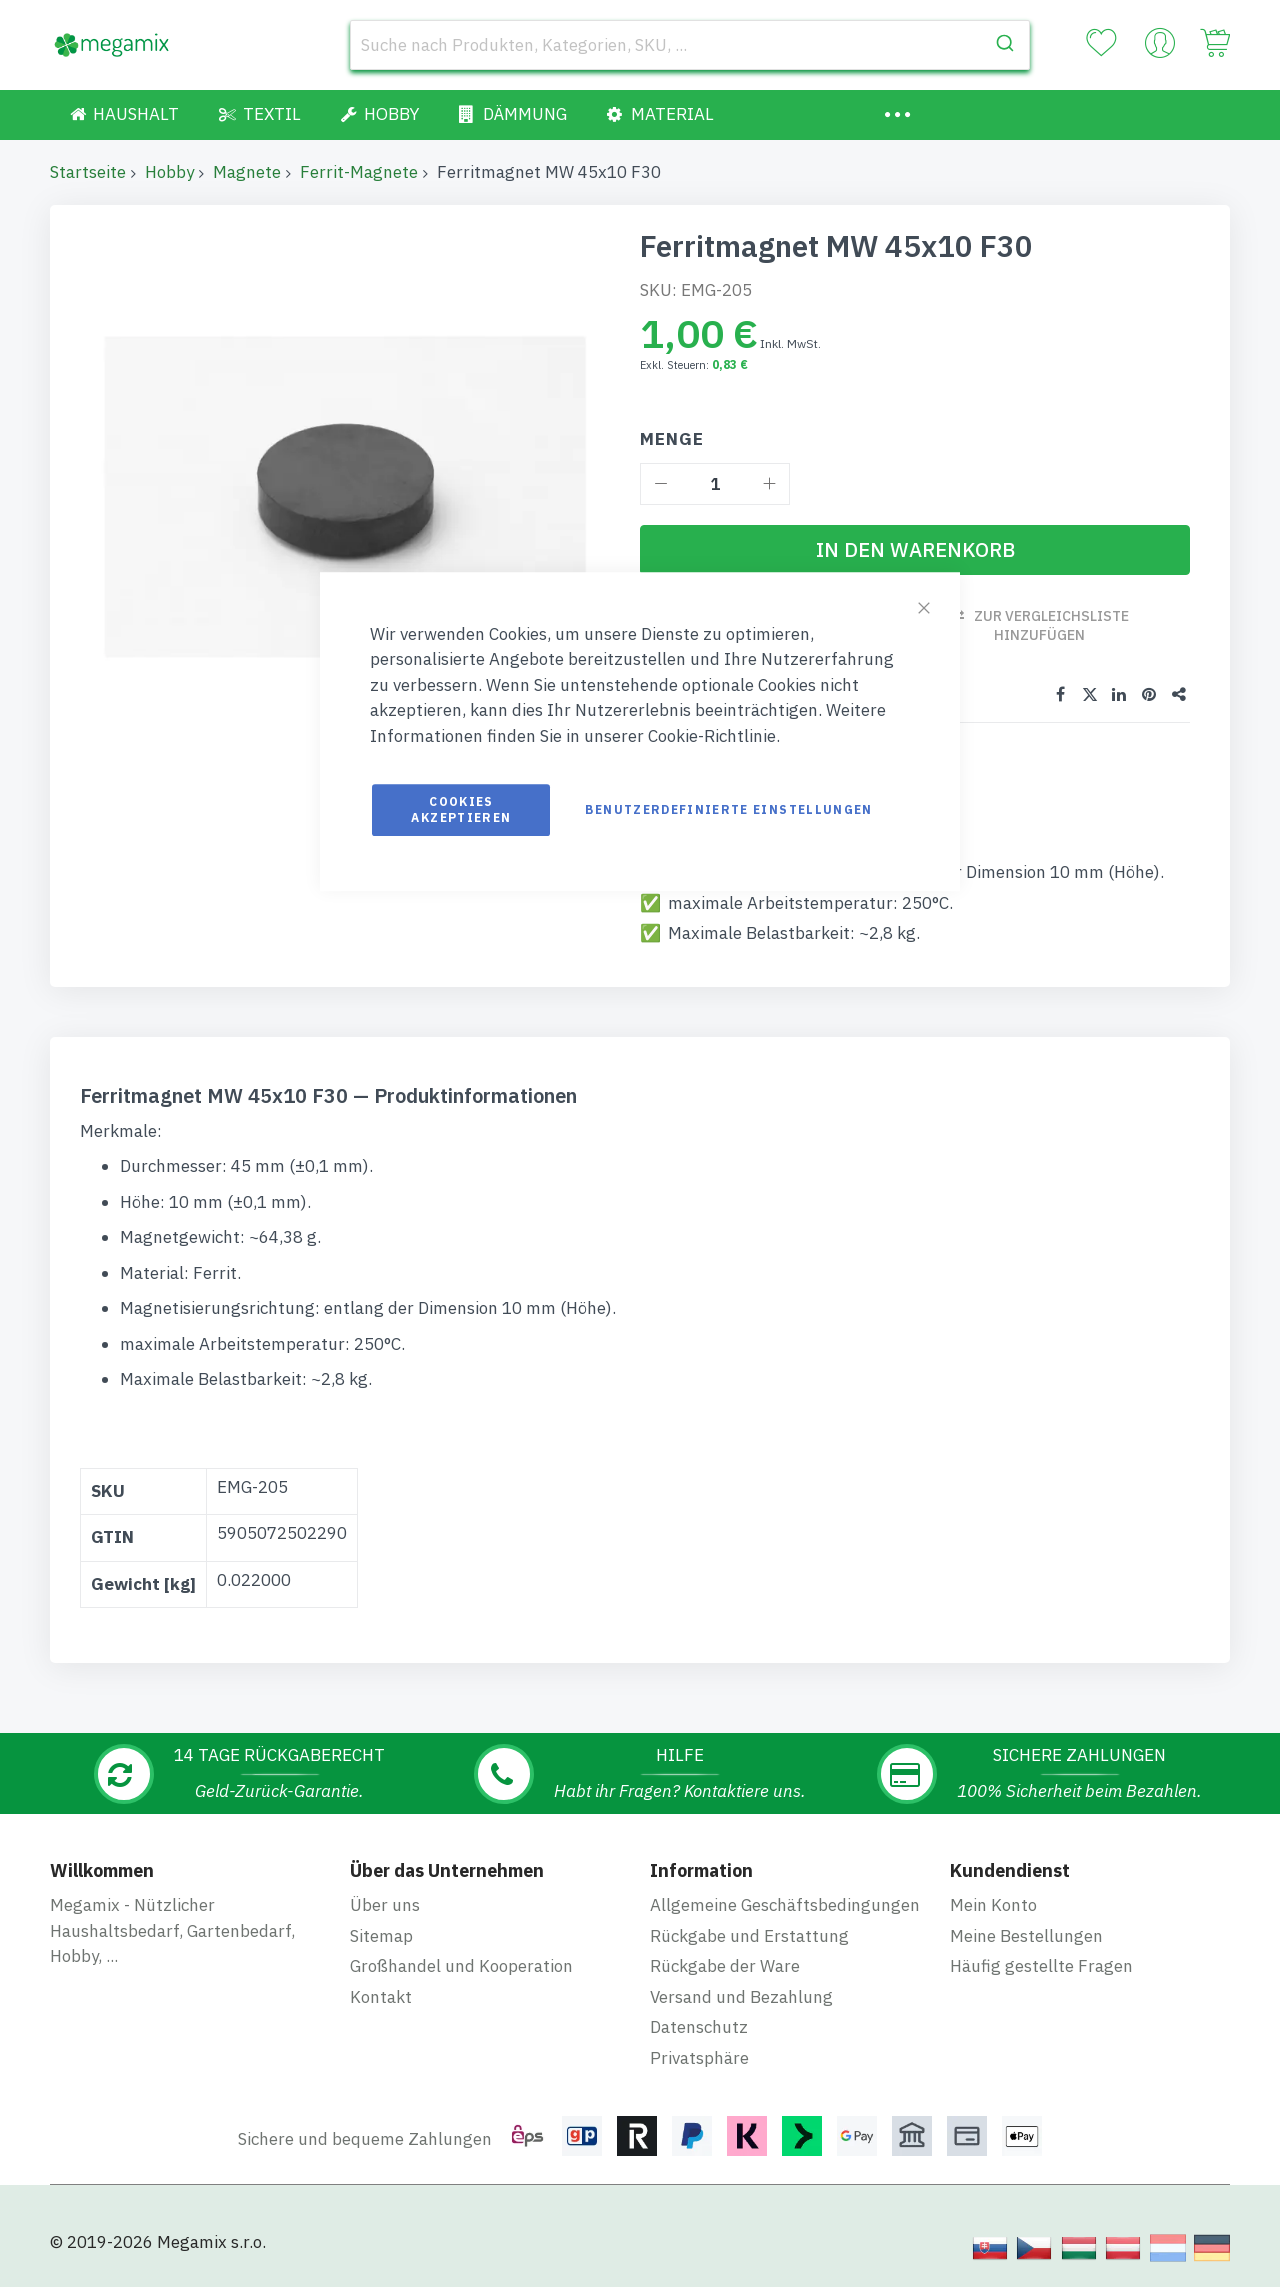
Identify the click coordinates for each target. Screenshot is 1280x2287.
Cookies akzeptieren (461, 809)
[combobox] (690, 45)
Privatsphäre (699, 2058)
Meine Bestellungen (1026, 1936)
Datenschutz (699, 2027)
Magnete (247, 172)
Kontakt (381, 1997)
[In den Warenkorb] (915, 550)
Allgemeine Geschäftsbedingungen (785, 1905)
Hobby (169, 172)
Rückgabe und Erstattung (749, 1936)
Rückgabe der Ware (725, 1966)
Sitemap (381, 1936)
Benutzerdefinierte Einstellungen (728, 809)
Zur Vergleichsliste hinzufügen (1051, 625)
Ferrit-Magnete (359, 172)
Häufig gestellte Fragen (1041, 1966)
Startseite (88, 172)
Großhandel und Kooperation (461, 1966)
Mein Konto (993, 1905)
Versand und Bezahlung (741, 1997)
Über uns (385, 1905)
